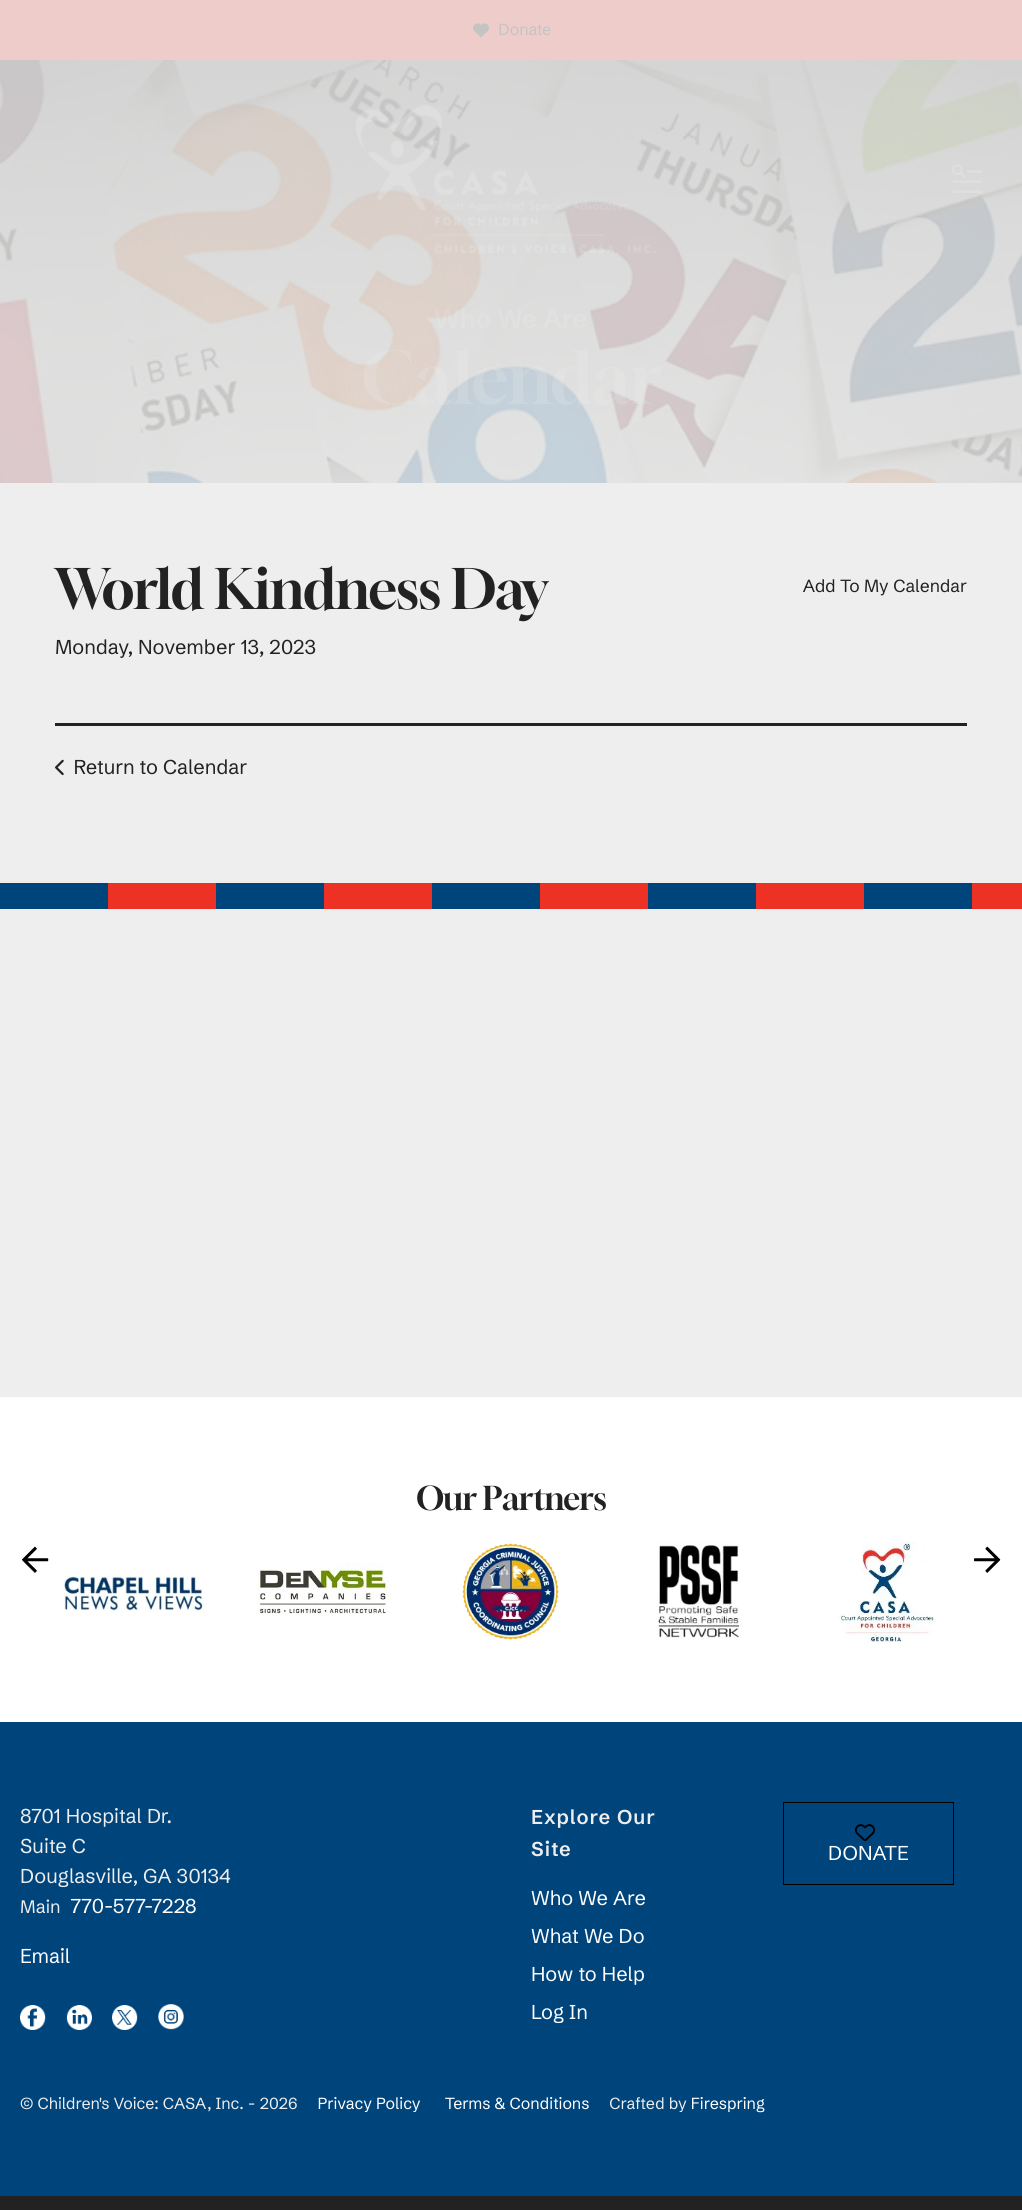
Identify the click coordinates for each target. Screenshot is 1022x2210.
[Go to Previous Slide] (35, 1574)
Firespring (728, 2118)
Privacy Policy (368, 2118)
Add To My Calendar (885, 600)
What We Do (588, 1950)
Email (45, 1970)
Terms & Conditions (517, 2118)
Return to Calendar (160, 781)
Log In (559, 2026)
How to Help (588, 1988)
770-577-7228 (133, 1920)
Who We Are (588, 1912)
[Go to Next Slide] (987, 1574)
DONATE (868, 1858)
